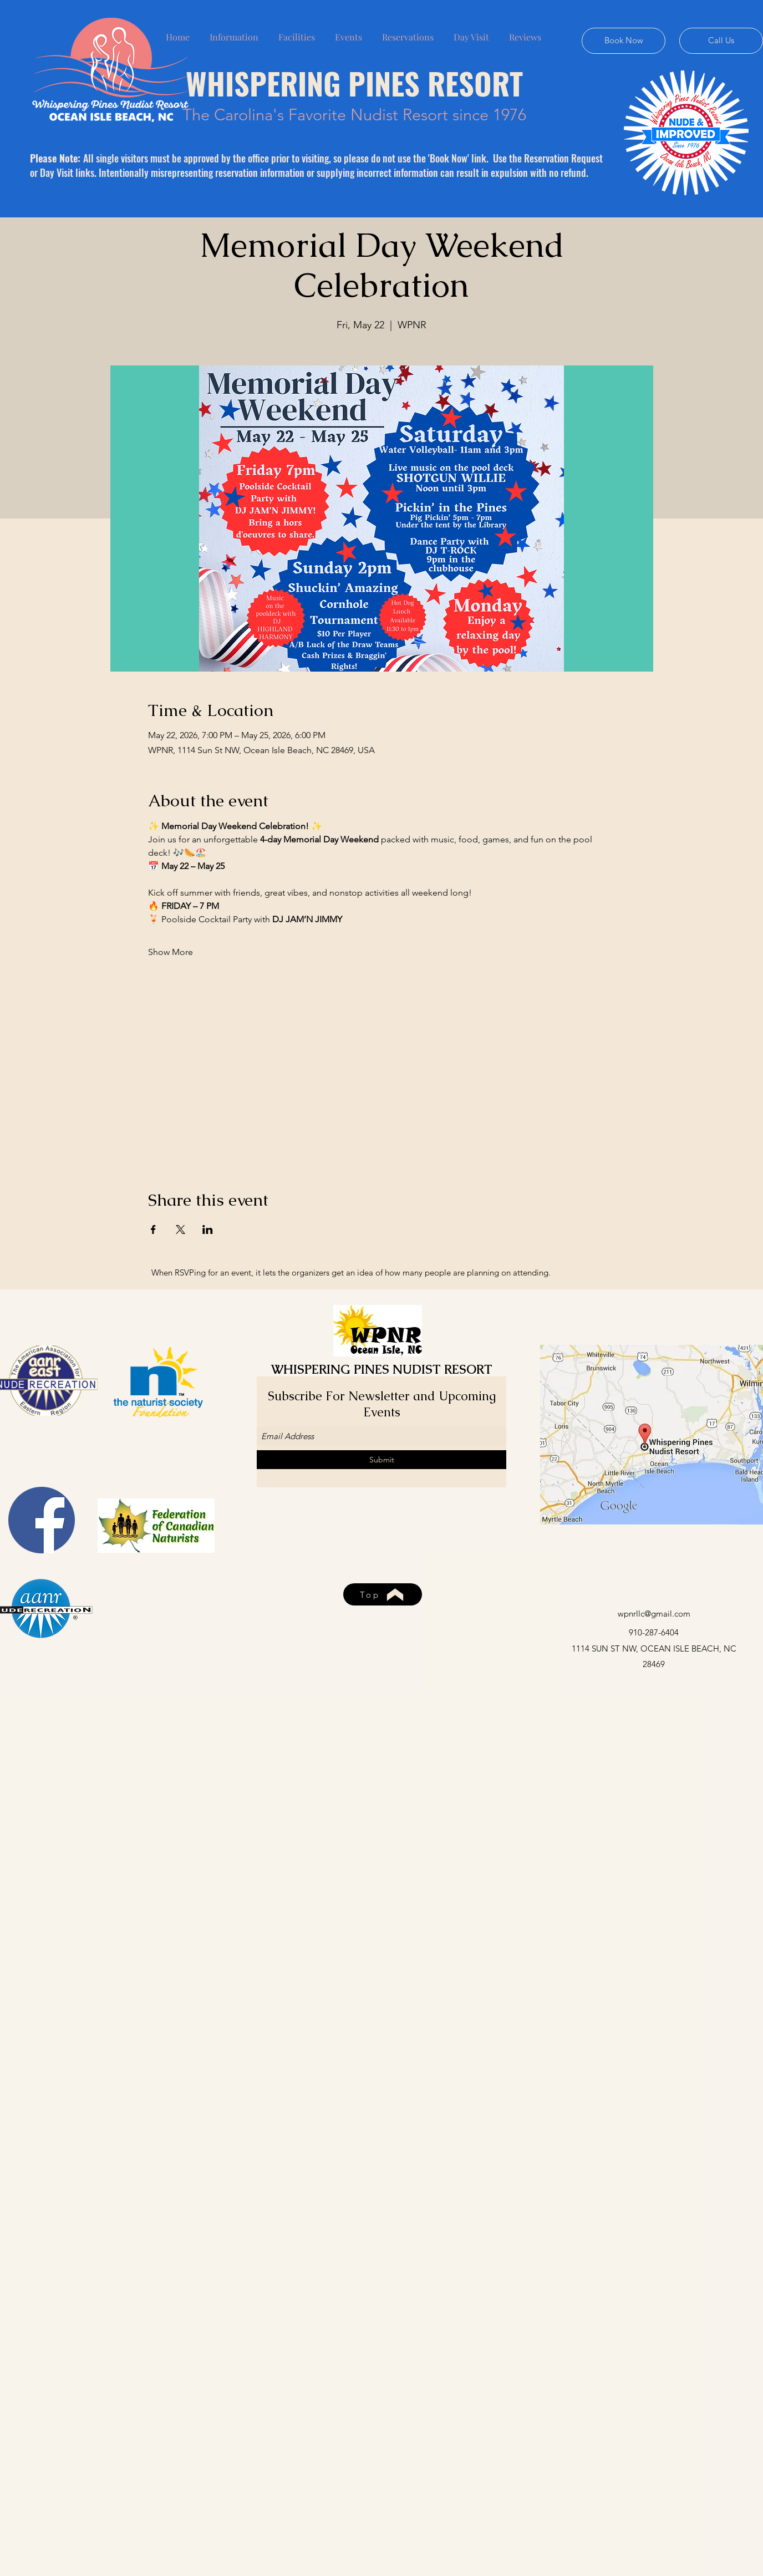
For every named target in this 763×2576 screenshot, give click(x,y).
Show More (170, 952)
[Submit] (381, 1459)
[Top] (382, 1594)
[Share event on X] (180, 1229)
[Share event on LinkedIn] (207, 1229)
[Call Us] (721, 41)
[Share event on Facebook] (153, 1229)
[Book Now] (623, 41)
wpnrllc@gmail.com (654, 1613)
